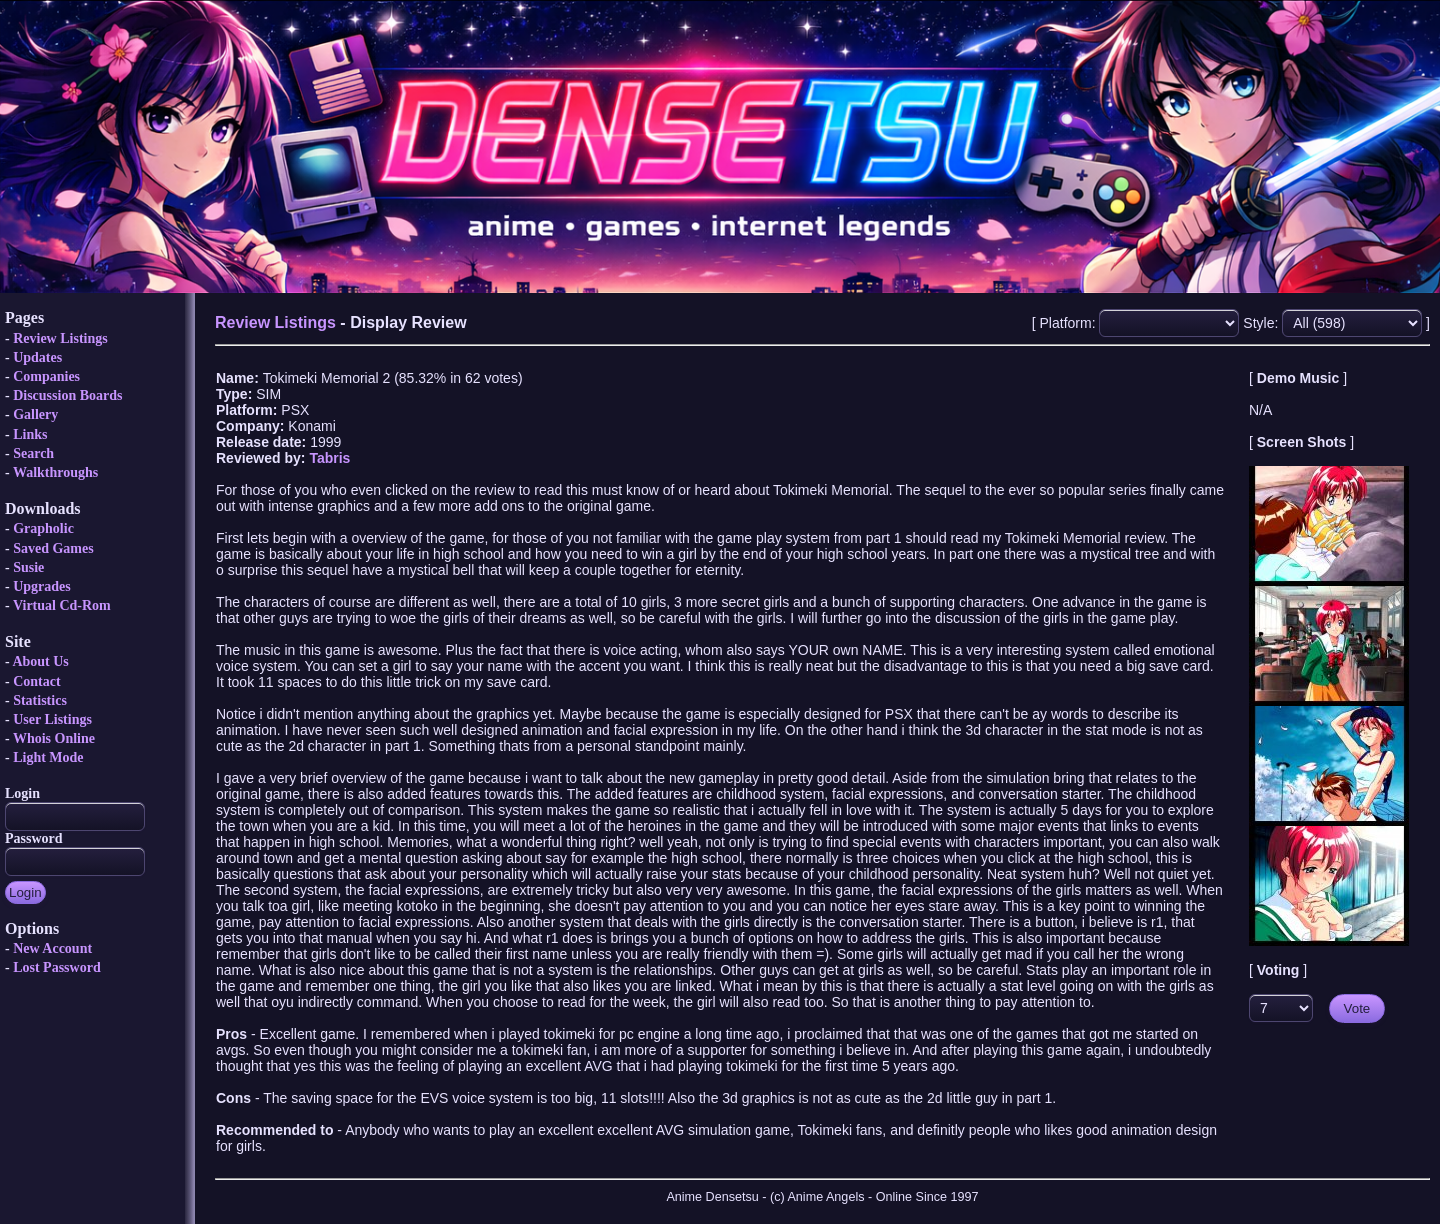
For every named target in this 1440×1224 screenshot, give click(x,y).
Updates (37, 357)
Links (30, 434)
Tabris (329, 458)
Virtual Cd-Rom (62, 605)
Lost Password (57, 967)
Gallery (35, 414)
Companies (46, 376)
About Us (40, 661)
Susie (28, 567)
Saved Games (53, 548)
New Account (52, 948)
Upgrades (42, 586)
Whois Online (54, 738)
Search (33, 453)
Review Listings (60, 338)
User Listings (52, 719)
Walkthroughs (55, 472)
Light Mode (48, 757)
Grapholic (43, 528)
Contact (36, 681)
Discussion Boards (67, 395)
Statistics (40, 700)
